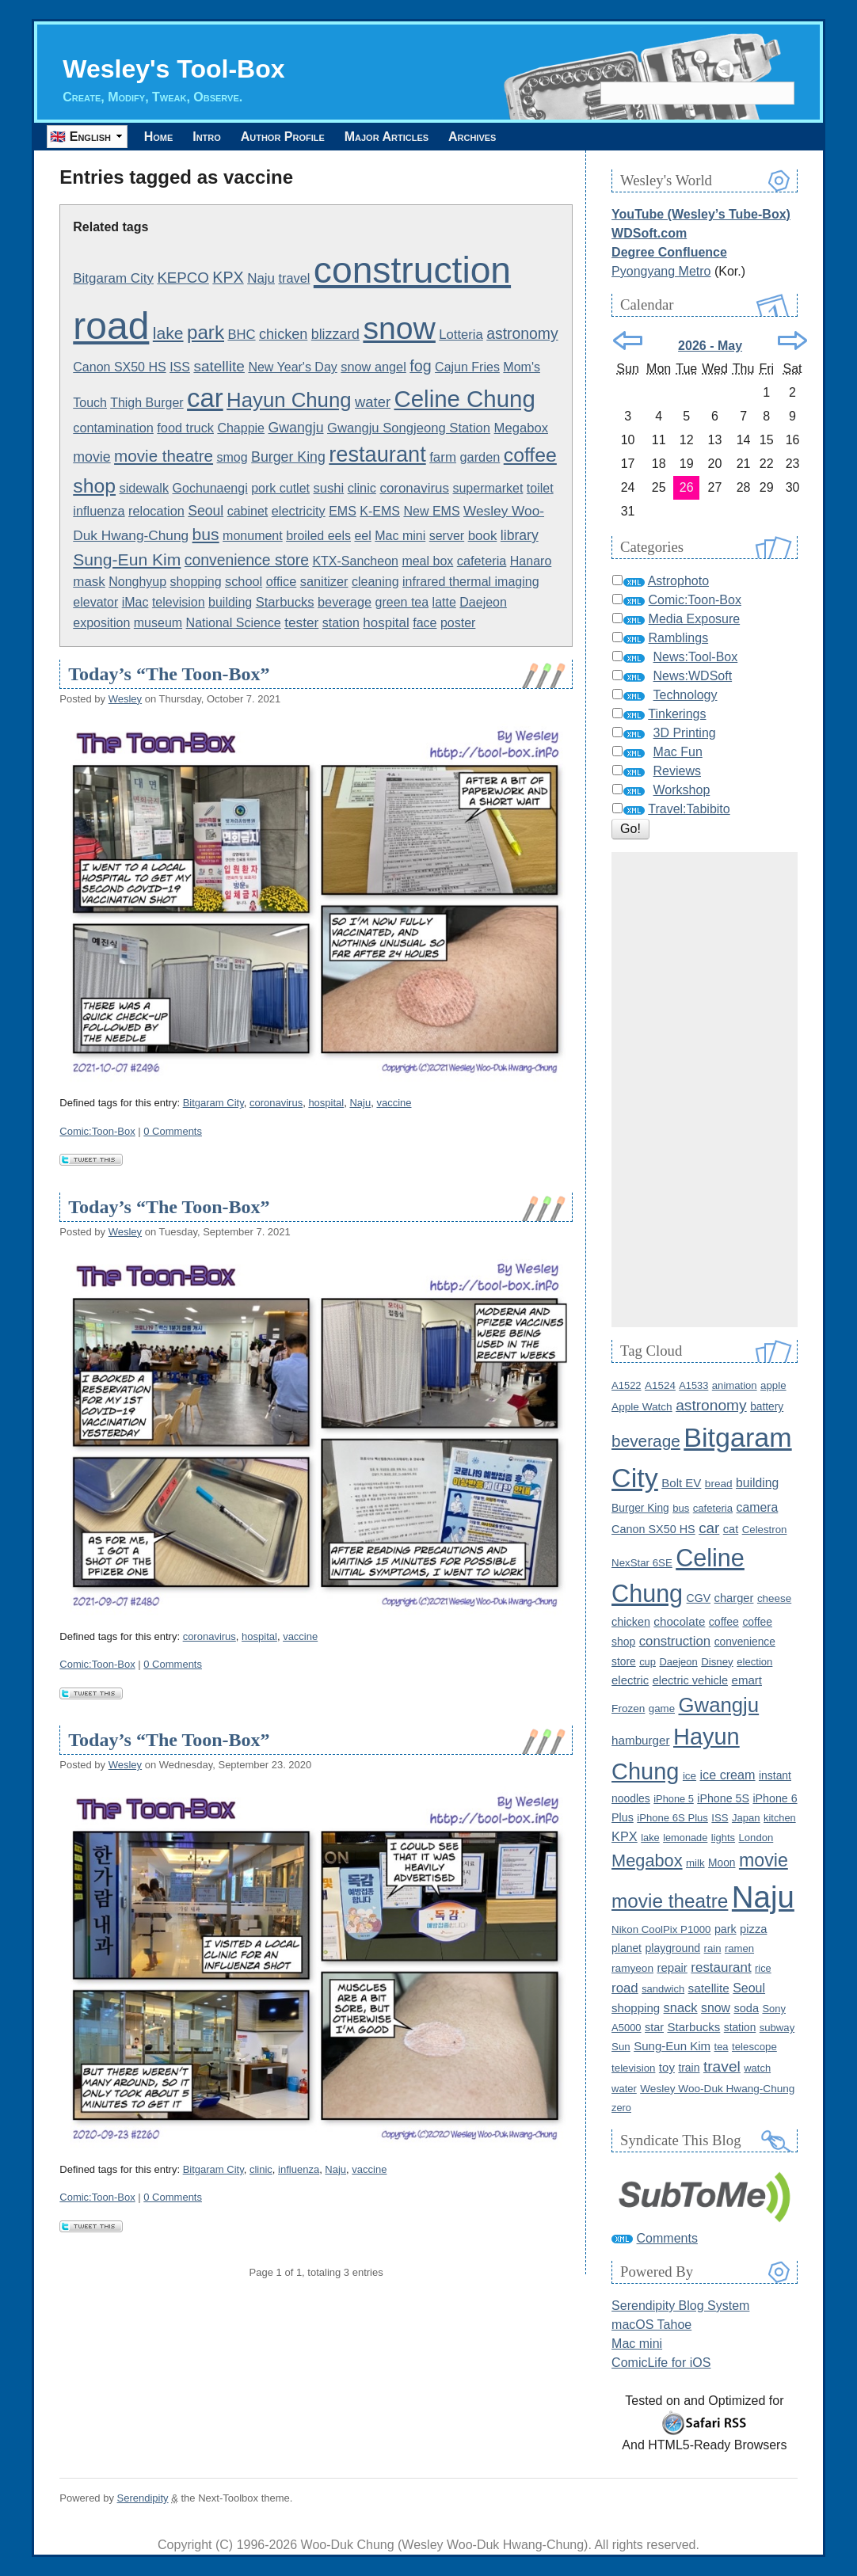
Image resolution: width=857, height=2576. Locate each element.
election (754, 1662)
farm (442, 457)
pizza (753, 1929)
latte (444, 602)
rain (713, 1948)
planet (626, 1948)
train (688, 2067)
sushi (328, 488)
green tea (402, 602)
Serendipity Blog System (680, 2305)
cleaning (375, 581)
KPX (227, 277)
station (341, 623)
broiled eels (318, 535)
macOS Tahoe (651, 2324)
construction (412, 270)
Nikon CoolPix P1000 (660, 1929)
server (446, 535)
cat (730, 1529)
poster (457, 623)
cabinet (248, 511)
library (520, 535)
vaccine (393, 1103)
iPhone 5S (723, 1798)
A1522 (626, 1385)
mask (89, 581)
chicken (283, 334)
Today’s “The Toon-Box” (168, 674)
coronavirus (414, 488)
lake (168, 333)
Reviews (677, 771)
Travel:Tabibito (688, 809)
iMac (135, 602)
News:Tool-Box (695, 657)
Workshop (681, 790)
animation (734, 1385)
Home (161, 136)
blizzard (335, 334)
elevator (95, 602)
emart (747, 1680)
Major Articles (409, 136)
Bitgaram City (113, 278)
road (111, 326)
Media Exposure (695, 619)
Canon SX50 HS (119, 367)
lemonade (685, 1838)
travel (294, 278)
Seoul (205, 511)
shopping (196, 581)
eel (362, 535)
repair (672, 1967)
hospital (386, 622)
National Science (233, 623)
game (662, 1708)
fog (420, 366)
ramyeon (632, 1968)
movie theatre (163, 456)
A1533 (693, 1385)
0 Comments (172, 1131)
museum (158, 623)
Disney (717, 1662)
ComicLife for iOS (660, 2362)
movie (91, 457)
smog (232, 457)
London (756, 1838)
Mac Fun (678, 752)
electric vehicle (690, 1680)
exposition (101, 623)
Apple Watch (641, 1407)
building (230, 602)
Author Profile (299, 136)
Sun (620, 2047)
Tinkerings (677, 714)
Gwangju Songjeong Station (408, 428)
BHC (241, 334)
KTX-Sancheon (355, 561)
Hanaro (530, 561)
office (281, 581)
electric (630, 1680)
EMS (342, 511)
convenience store (247, 560)
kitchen (780, 1818)
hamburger (640, 1740)
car (205, 398)
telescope (754, 2047)
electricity (299, 511)
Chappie (241, 428)
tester (301, 622)
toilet (540, 488)
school (243, 581)
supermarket (487, 488)
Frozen (628, 1708)
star (654, 2027)
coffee (724, 1621)
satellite (219, 366)
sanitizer (324, 581)
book (482, 535)
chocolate (679, 1621)
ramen (739, 1948)
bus (205, 534)
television (178, 602)
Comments (667, 2238)
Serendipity (143, 2498)
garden (479, 457)
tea (721, 2047)
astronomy (522, 333)
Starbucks (285, 602)
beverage (344, 602)
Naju (261, 278)
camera (758, 1507)
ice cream (728, 1774)
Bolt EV (681, 1483)
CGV (699, 1598)
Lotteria (460, 334)
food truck (185, 427)
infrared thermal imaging (470, 581)
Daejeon (483, 602)
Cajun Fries (467, 367)
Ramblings (679, 638)
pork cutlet (280, 488)
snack (681, 2007)
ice (689, 1776)
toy (667, 2067)
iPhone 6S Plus (672, 1818)
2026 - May (710, 345)
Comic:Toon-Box (97, 1131)
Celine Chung (464, 399)
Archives (500, 136)
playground (672, 1948)
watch (757, 2068)
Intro (216, 136)
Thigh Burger (147, 402)
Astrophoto (678, 581)
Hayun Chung (289, 400)
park (205, 332)
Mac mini (400, 535)
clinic (362, 488)
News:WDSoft (693, 676)
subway (777, 2028)
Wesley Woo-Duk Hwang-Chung (717, 2089)
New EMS (431, 511)
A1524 (660, 1385)
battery (766, 1407)
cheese (774, 1598)
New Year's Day (292, 367)
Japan (746, 1818)
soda (746, 2008)
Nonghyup (137, 581)
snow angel (373, 367)
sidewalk (144, 488)
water (372, 402)
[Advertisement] (704, 1089)
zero (621, 2108)
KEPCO (182, 277)
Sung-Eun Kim (127, 559)
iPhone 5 (673, 1799)
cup (647, 1662)
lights (723, 1838)
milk (695, 1863)
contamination (113, 427)
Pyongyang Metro (660, 271)
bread (719, 1484)
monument (253, 535)
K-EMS (380, 511)
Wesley (125, 699)
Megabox (521, 428)
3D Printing (684, 733)
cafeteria (482, 561)
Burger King (288, 457)
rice (763, 1968)
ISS (179, 367)
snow (399, 328)
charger (734, 1598)
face (424, 623)
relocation (156, 511)
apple (773, 1385)
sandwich (663, 1989)
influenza (98, 511)
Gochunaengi (210, 488)
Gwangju (295, 428)
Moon (721, 1863)
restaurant (377, 454)
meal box (427, 561)
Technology (685, 695)
